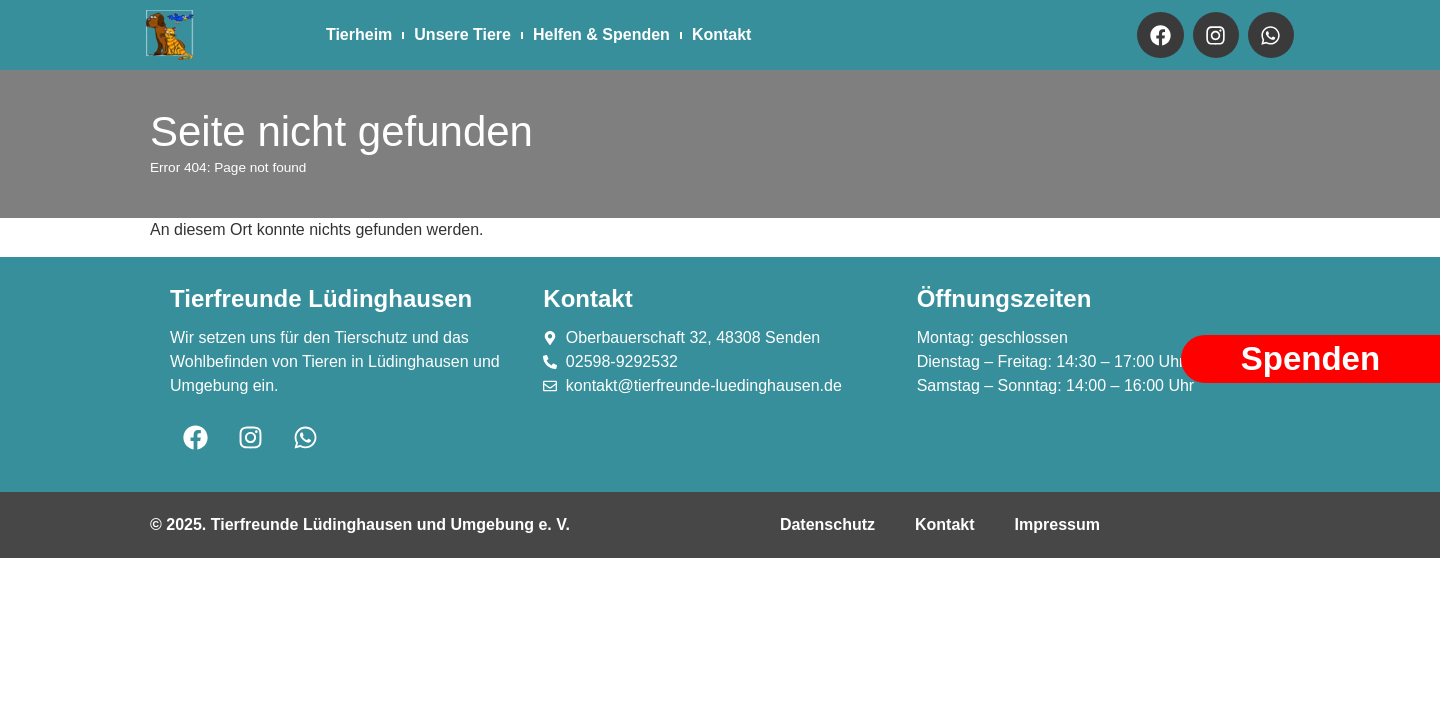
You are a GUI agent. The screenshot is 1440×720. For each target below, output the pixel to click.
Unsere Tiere (462, 34)
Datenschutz (827, 524)
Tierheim (359, 34)
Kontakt (722, 34)
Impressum (1057, 524)
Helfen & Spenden (601, 34)
